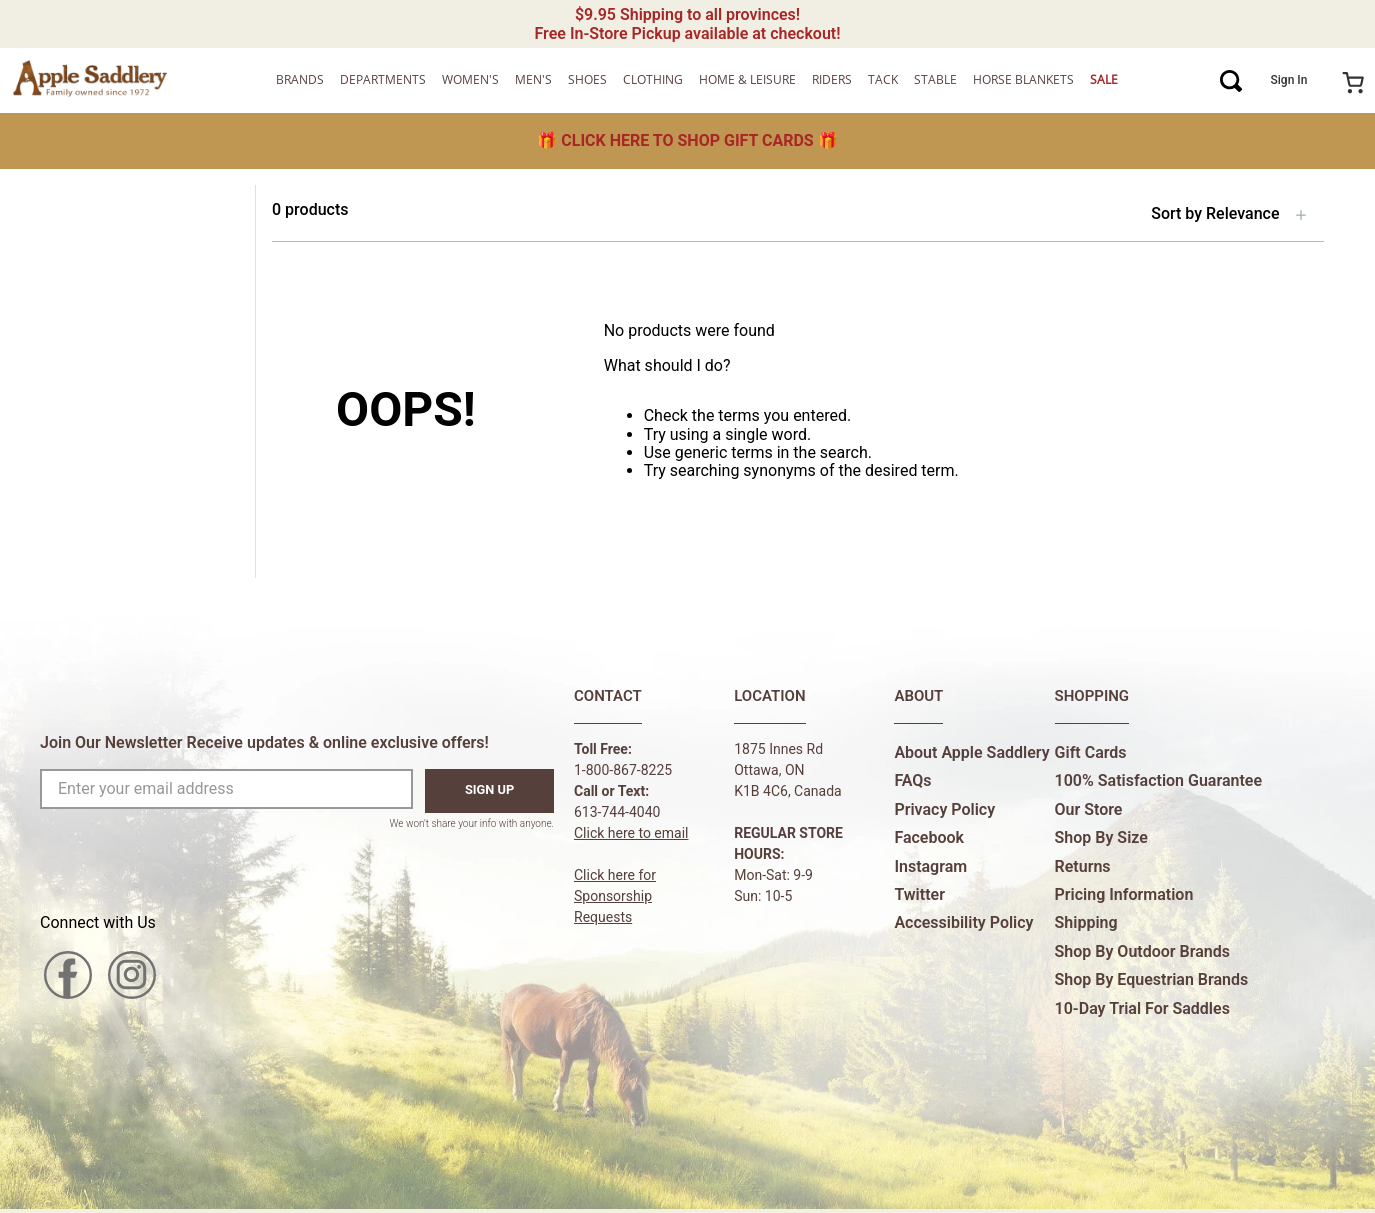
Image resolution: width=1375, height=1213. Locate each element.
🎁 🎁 (687, 140)
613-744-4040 (617, 812)
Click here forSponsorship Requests (615, 896)
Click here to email (631, 833)
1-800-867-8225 (623, 770)
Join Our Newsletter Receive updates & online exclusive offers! (264, 742)
